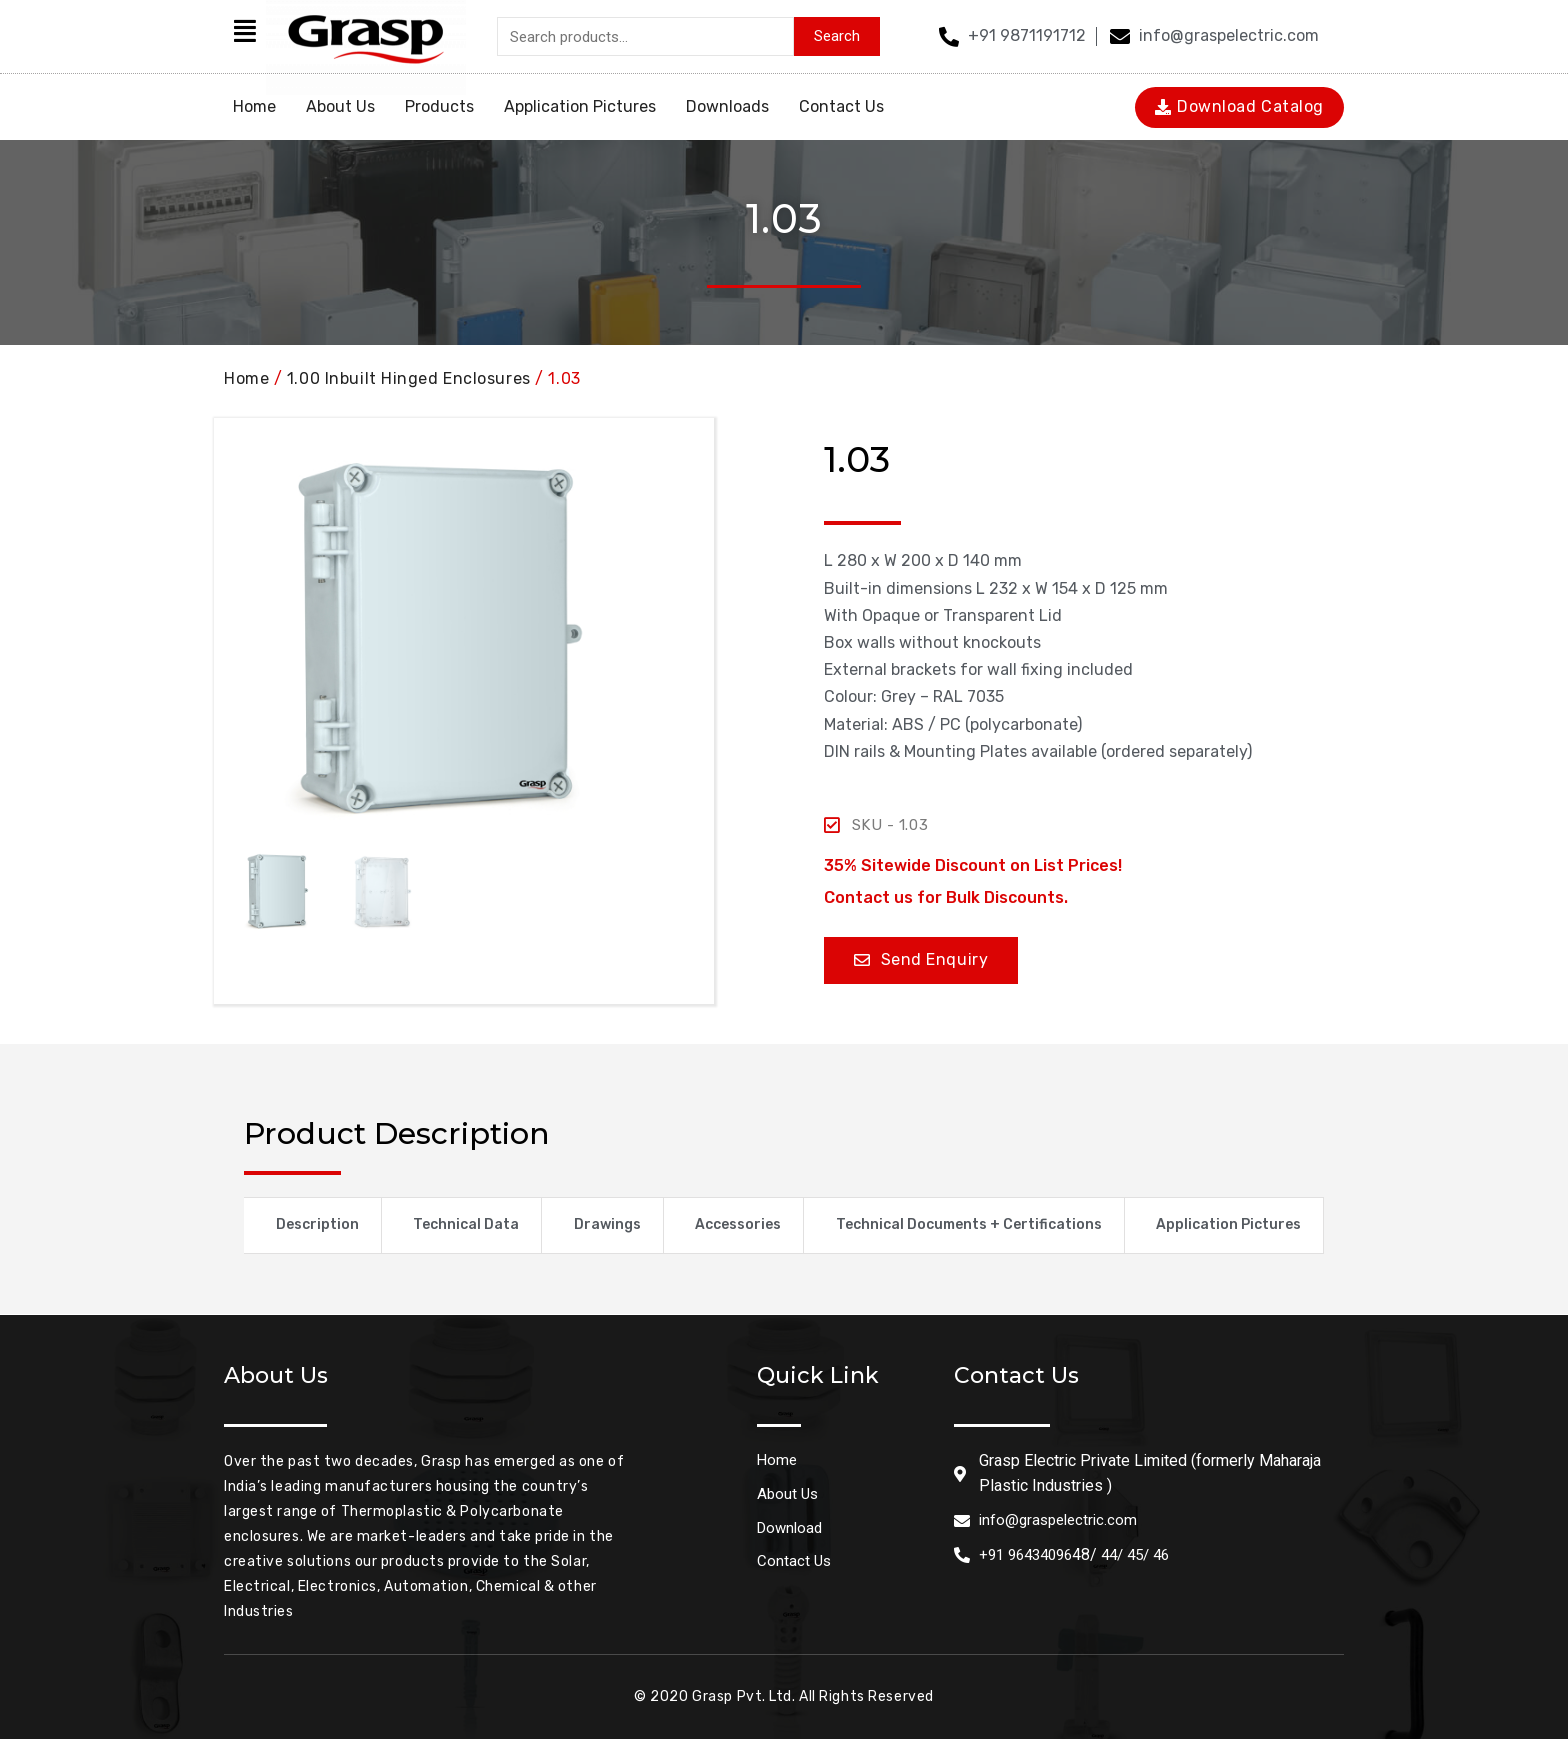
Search (837, 36)
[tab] (313, 1225)
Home (254, 106)
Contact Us (841, 106)
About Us (340, 106)
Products (439, 106)
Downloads (727, 106)
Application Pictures (580, 106)
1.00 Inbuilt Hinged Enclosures (409, 378)
